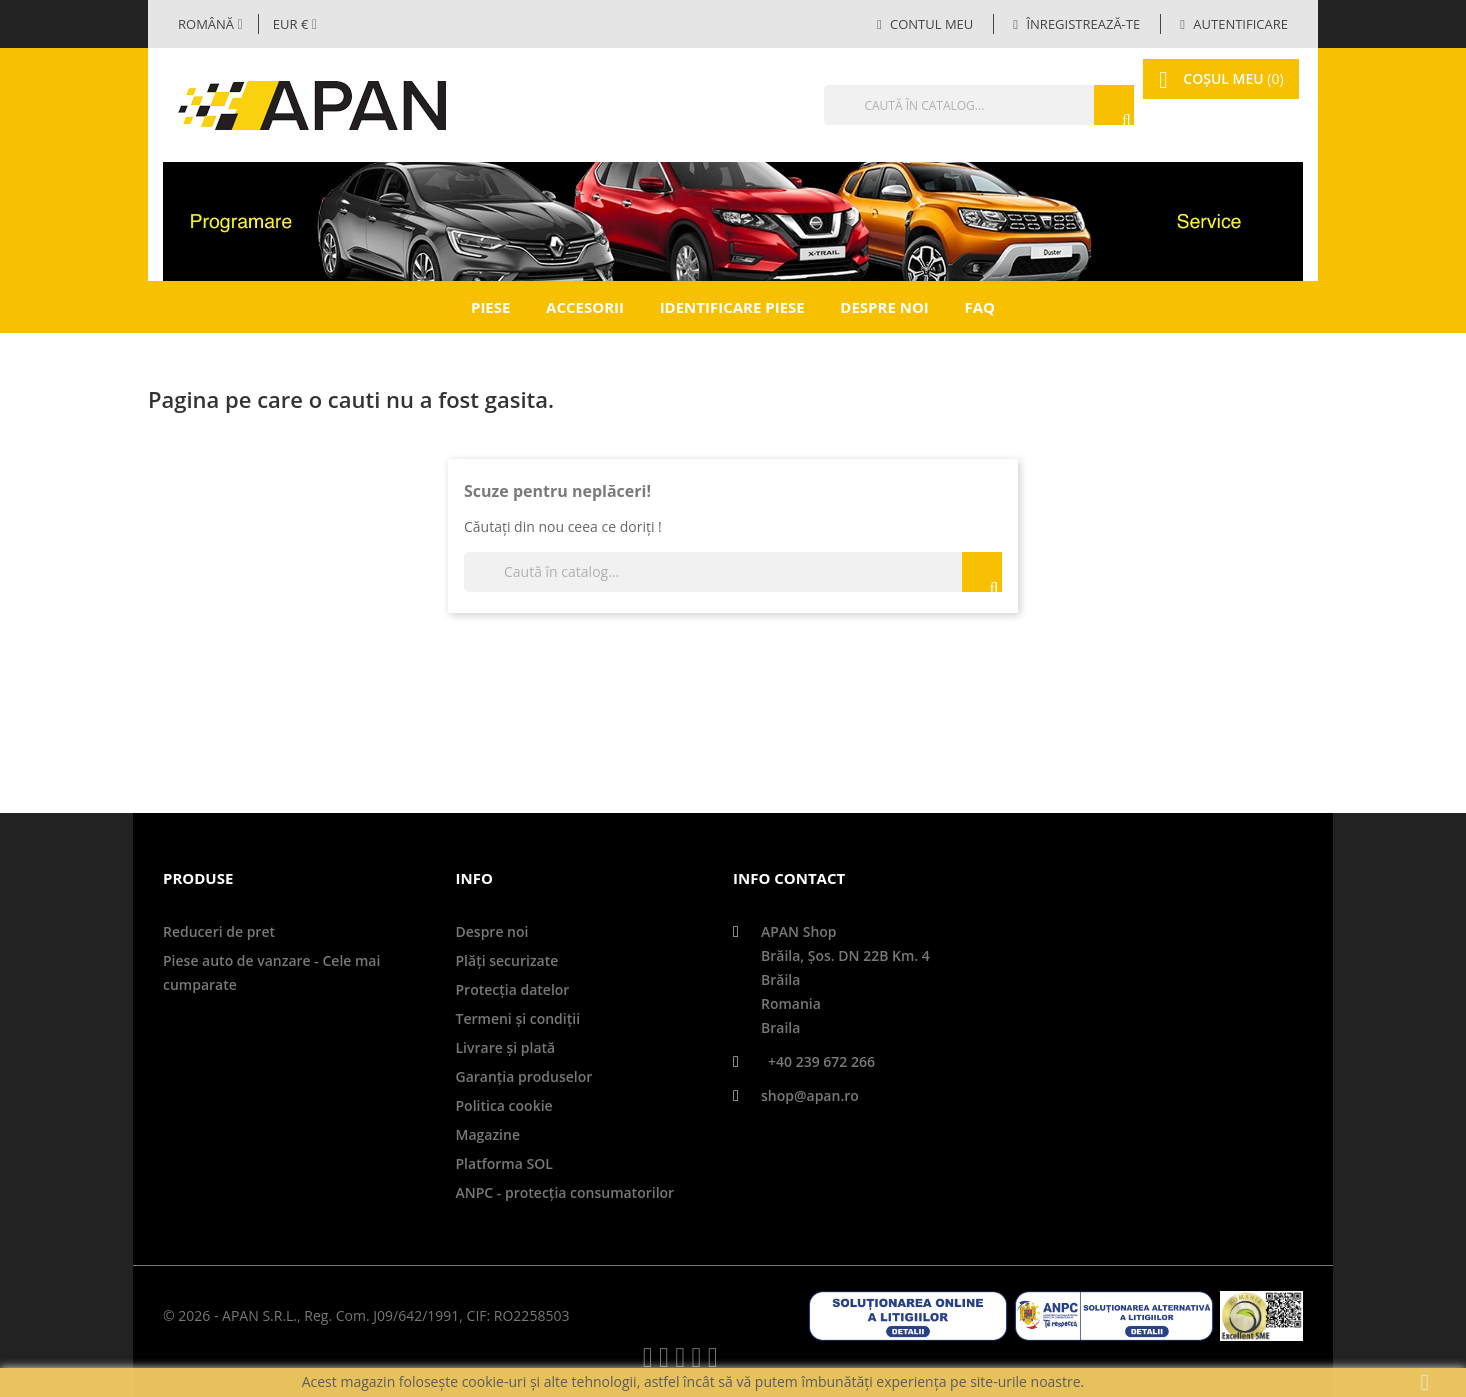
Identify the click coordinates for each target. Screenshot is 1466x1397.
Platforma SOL (504, 1163)
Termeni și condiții (518, 1018)
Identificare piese (732, 307)
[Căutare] (948, 105)
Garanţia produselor (524, 1076)
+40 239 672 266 (821, 1061)
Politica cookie (504, 1105)
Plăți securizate (507, 960)
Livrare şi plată (506, 1047)
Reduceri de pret (219, 931)
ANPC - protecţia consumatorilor (565, 1192)
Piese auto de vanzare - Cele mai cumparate (271, 972)
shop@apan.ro (810, 1095)
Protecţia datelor (513, 989)
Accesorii (585, 307)
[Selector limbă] (210, 24)
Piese (490, 307)
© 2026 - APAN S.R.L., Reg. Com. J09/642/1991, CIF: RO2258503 (366, 1315)
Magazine (488, 1134)
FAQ (979, 307)
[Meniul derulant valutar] (295, 24)
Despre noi (884, 307)
